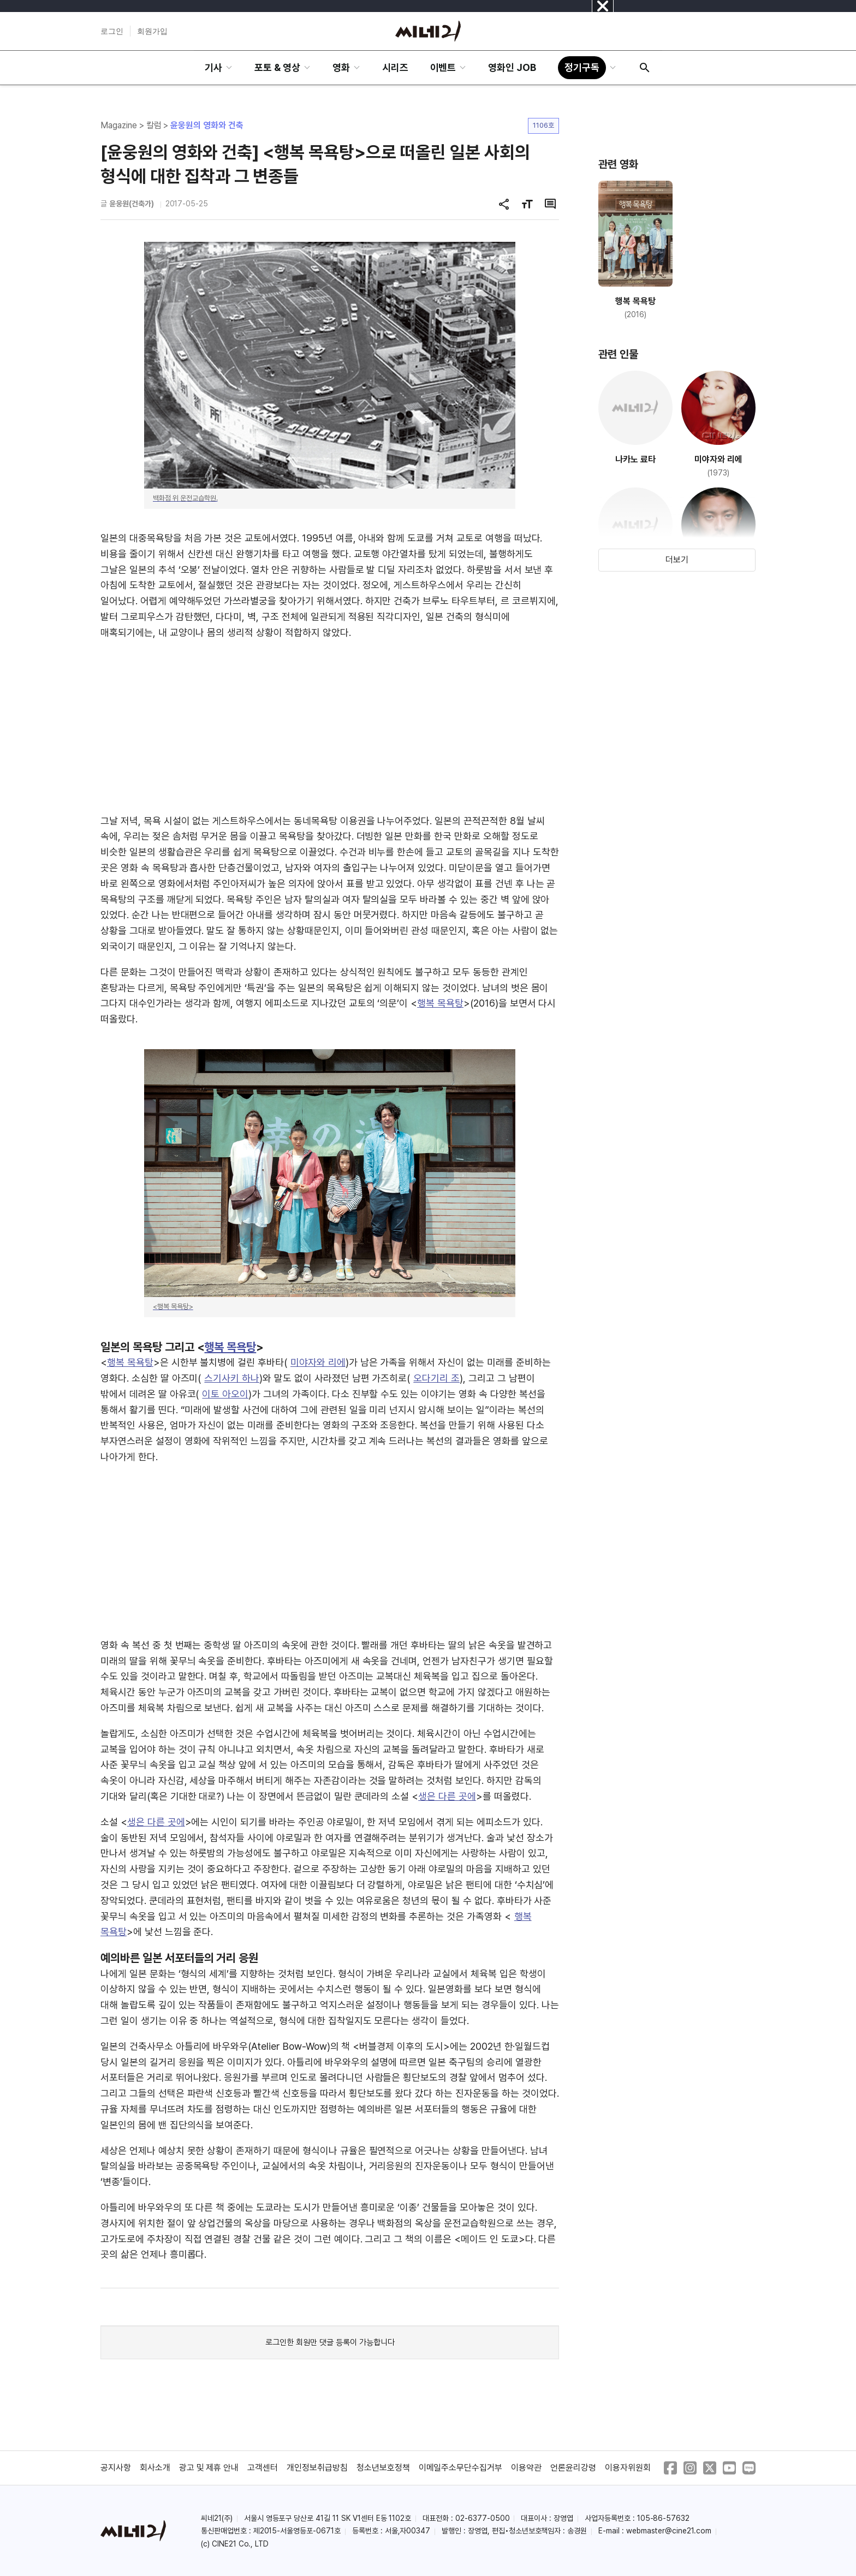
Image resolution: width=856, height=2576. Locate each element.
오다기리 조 (436, 1378)
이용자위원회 (628, 2467)
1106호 (543, 125)
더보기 (676, 560)
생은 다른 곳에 (447, 1796)
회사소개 (155, 2467)
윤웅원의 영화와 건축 (206, 125)
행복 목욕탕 (440, 1003)
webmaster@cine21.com (668, 2530)
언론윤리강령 (573, 2467)
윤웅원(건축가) (131, 203)
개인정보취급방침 (317, 2467)
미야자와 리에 (318, 1362)
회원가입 (152, 31)
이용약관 (526, 2467)
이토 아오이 (225, 1394)
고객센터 (262, 2467)
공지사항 (115, 2467)
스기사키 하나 (231, 1378)
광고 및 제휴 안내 (209, 2467)
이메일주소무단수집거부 (461, 2467)
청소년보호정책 (383, 2467)
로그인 (111, 31)
